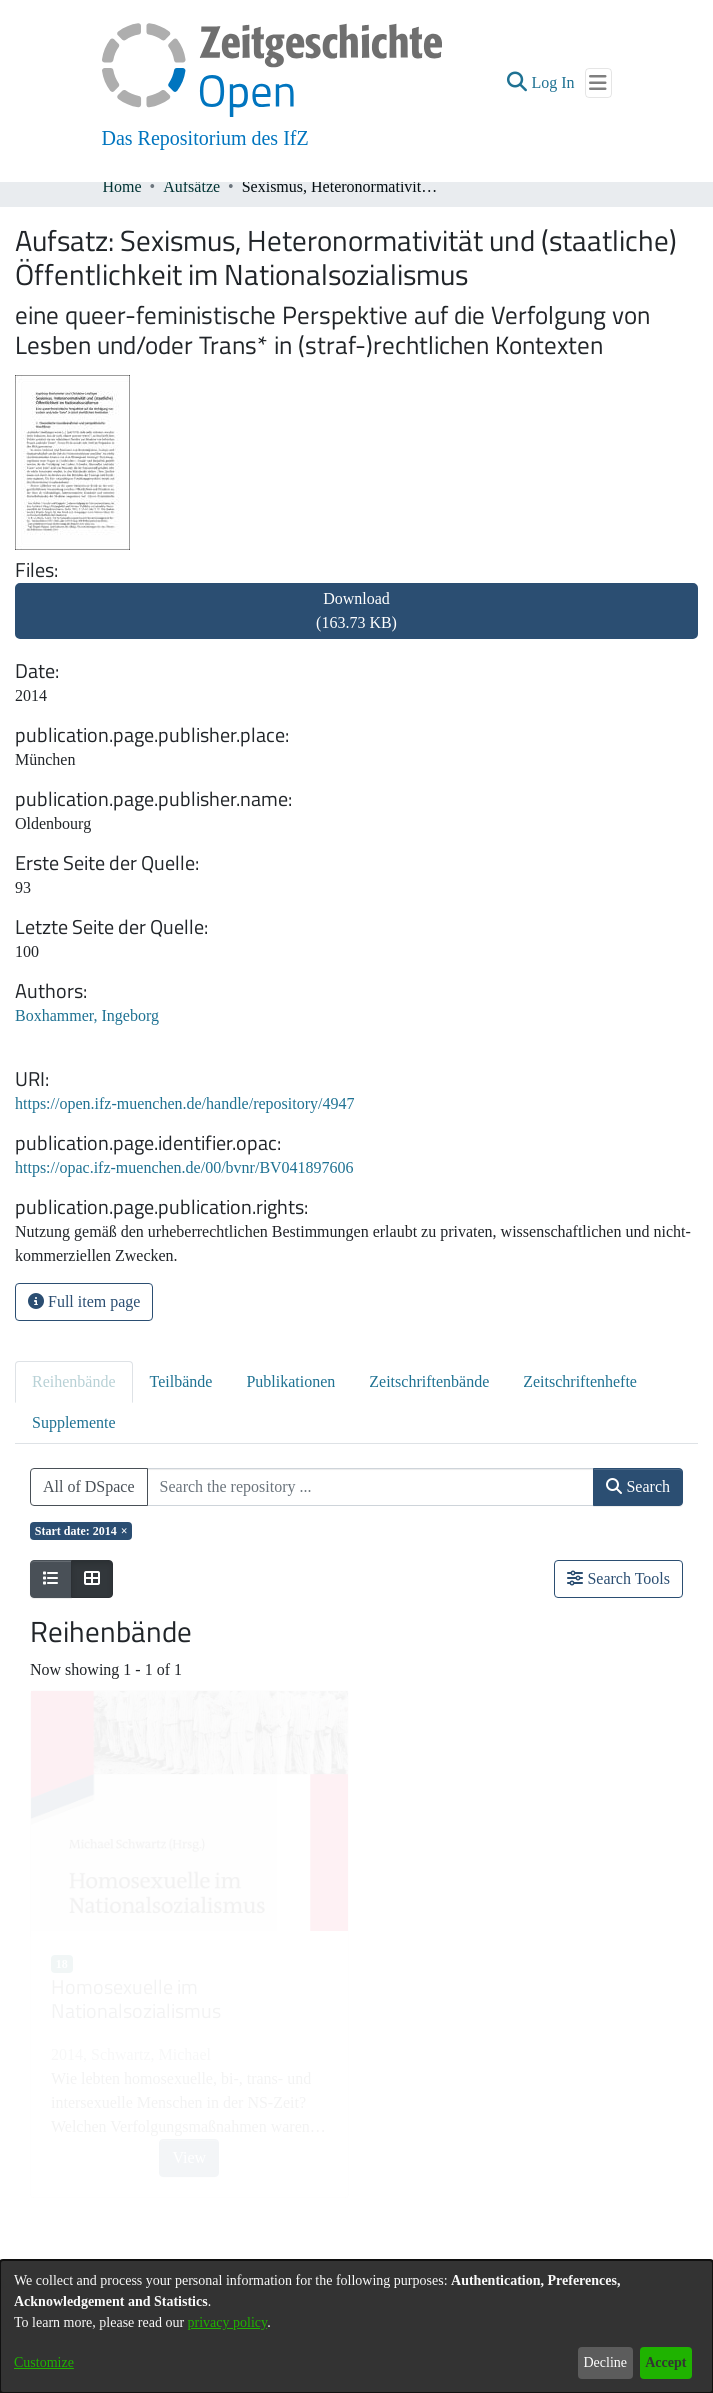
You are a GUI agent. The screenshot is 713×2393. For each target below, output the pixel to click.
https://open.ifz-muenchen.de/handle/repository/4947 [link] (184, 1103)
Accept (665, 2362)
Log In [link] (553, 82)
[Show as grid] (92, 1579)
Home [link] (122, 186)
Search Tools (618, 1578)
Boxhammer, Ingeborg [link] (87, 1015)
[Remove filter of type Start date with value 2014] (81, 1531)
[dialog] (356, 2326)
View (189, 2157)
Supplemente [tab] (74, 1422)
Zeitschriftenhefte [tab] (580, 1381)
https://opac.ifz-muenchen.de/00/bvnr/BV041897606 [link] (184, 1167)
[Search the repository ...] (371, 1487)
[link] (356, 622)
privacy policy (228, 2322)
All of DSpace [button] (89, 1486)
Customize (44, 2362)
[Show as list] (51, 1579)
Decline (605, 2362)
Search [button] (638, 1486)
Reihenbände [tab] (74, 1381)
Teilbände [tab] (181, 1381)
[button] (516, 83)
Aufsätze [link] (191, 186)
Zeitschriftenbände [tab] (429, 1381)
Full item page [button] (84, 1301)
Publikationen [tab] (290, 1381)
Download (356, 610)
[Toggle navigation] (598, 83)
